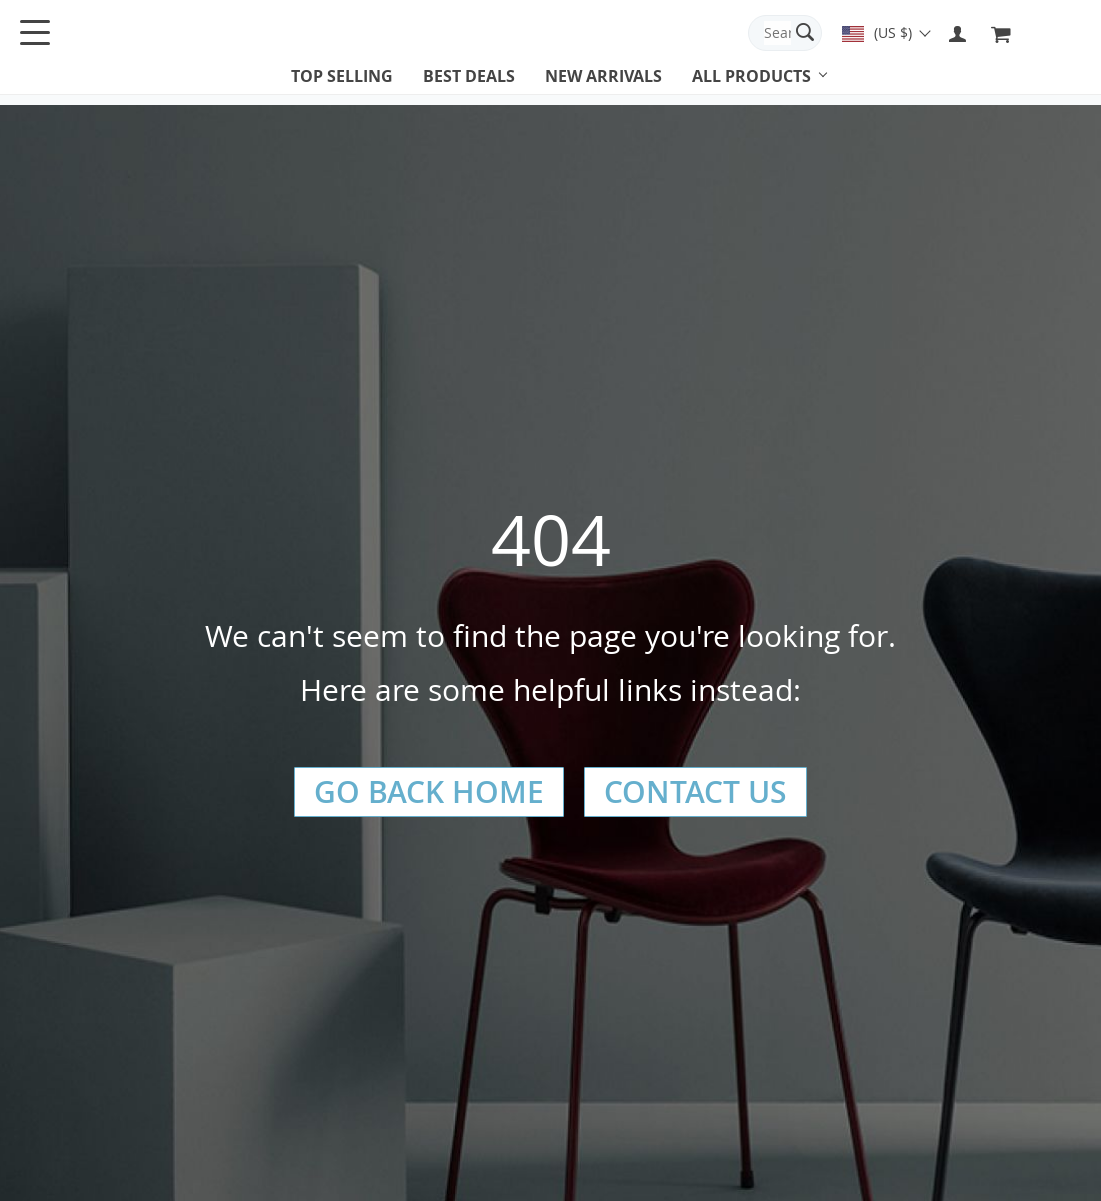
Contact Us (695, 792)
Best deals (469, 76)
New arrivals (603, 76)
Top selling (342, 76)
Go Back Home (429, 792)
